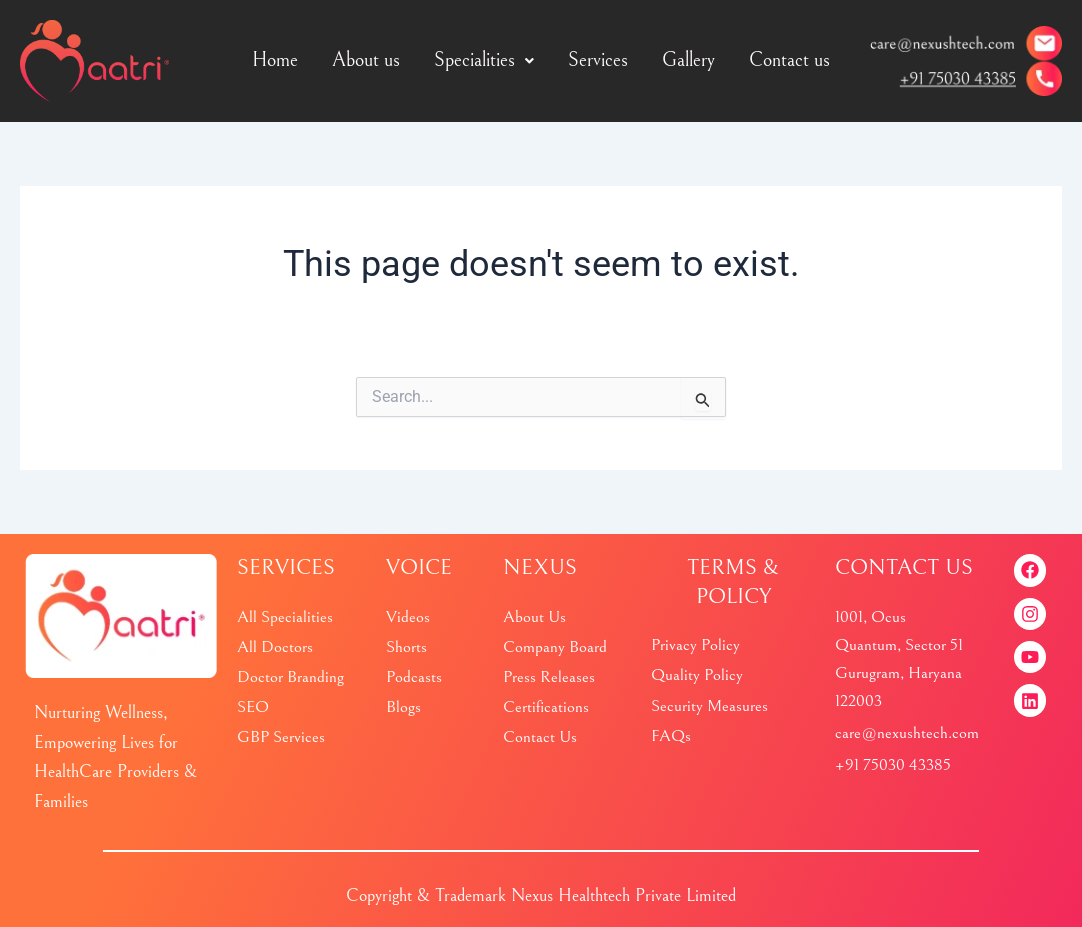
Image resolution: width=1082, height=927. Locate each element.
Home (275, 60)
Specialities (484, 60)
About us (366, 60)
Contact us (789, 60)
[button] (484, 61)
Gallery (688, 60)
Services (598, 60)
